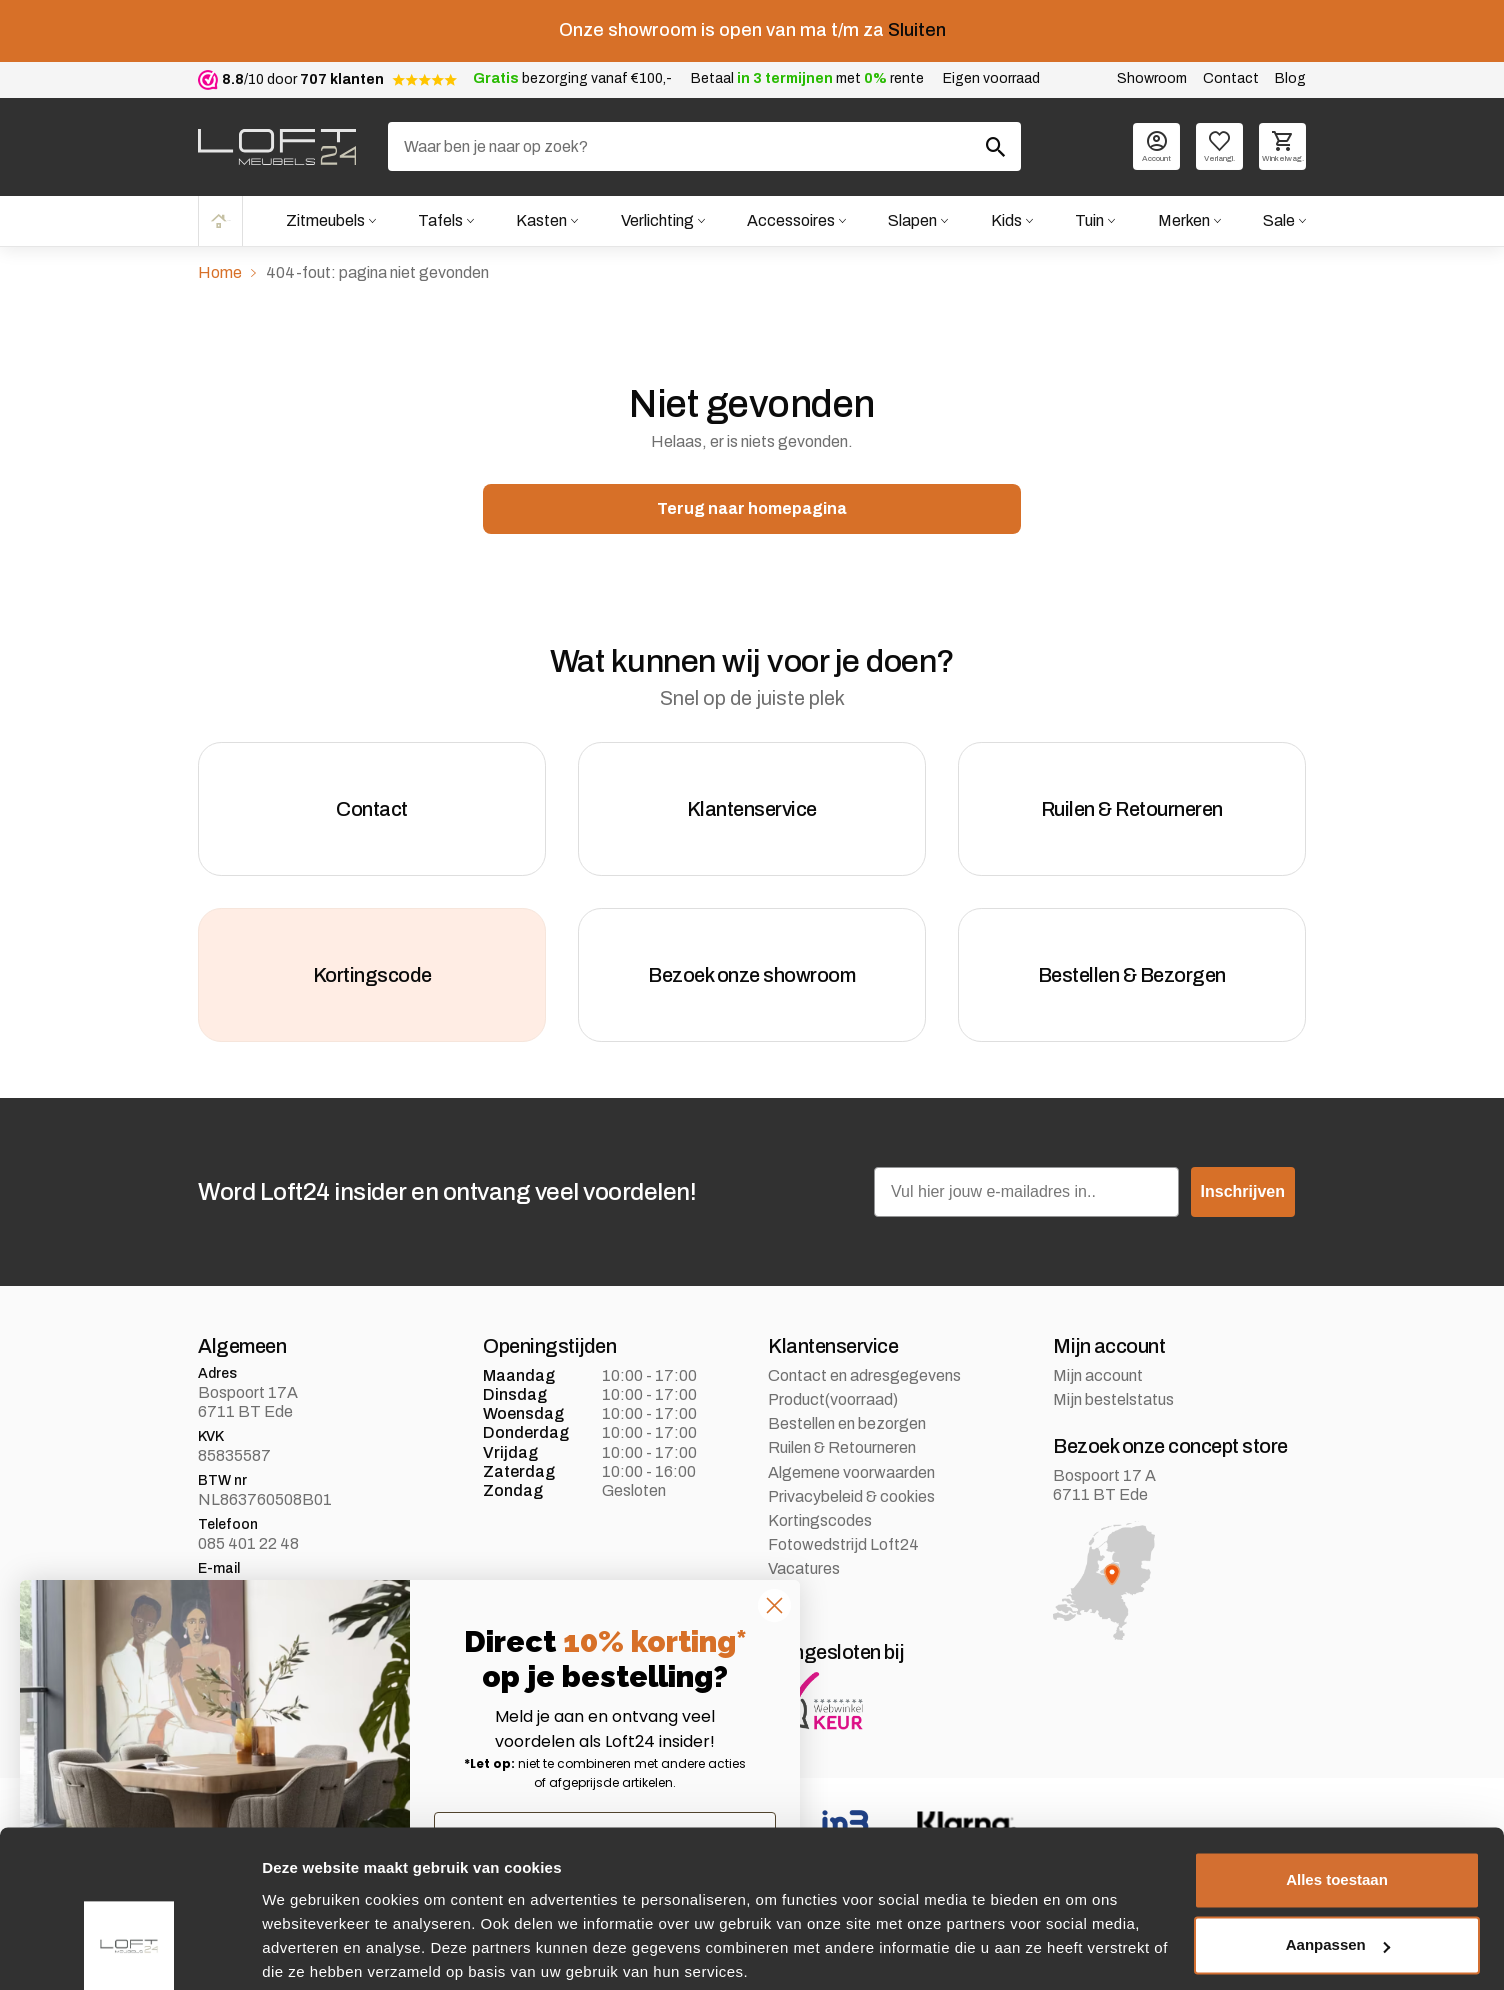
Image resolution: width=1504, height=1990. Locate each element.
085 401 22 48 (248, 1551)
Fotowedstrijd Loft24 (843, 1552)
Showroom (1152, 78)
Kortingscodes (820, 1528)
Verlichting (655, 221)
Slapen (911, 221)
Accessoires (789, 221)
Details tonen (309, 1950)
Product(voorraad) (833, 1407)
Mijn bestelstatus (1113, 1407)
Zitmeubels (322, 221)
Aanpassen (1338, 1868)
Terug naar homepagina (752, 508)
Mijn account (1098, 1383)
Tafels (437, 221)
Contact (1231, 78)
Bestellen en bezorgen (847, 1432)
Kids (1005, 221)
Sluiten (917, 30)
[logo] (277, 147)
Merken (1183, 221)
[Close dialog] (774, 1605)
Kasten (539, 221)
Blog (1290, 78)
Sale (1279, 221)
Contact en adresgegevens (864, 1383)
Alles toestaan (1337, 1803)
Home (219, 221)
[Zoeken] (704, 146)
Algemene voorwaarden (851, 1480)
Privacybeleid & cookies (851, 1504)
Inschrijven (1243, 1199)
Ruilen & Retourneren (842, 1456)
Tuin (1089, 221)
